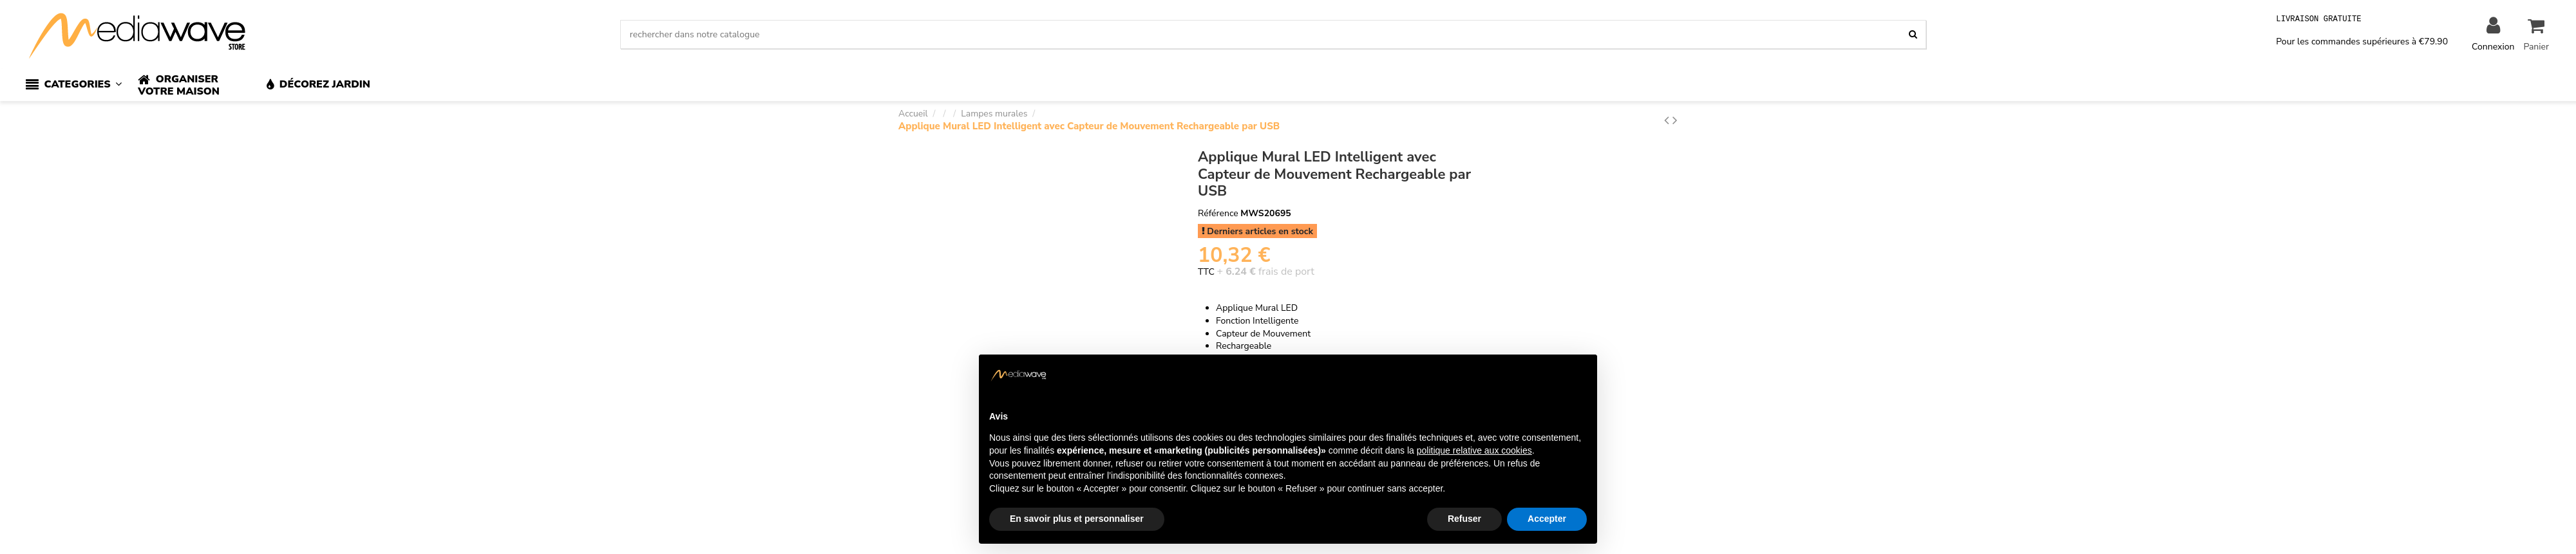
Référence (1218, 213)
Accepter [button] (1547, 518)
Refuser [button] (1464, 518)
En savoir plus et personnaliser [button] (1077, 518)
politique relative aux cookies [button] (1474, 450)
